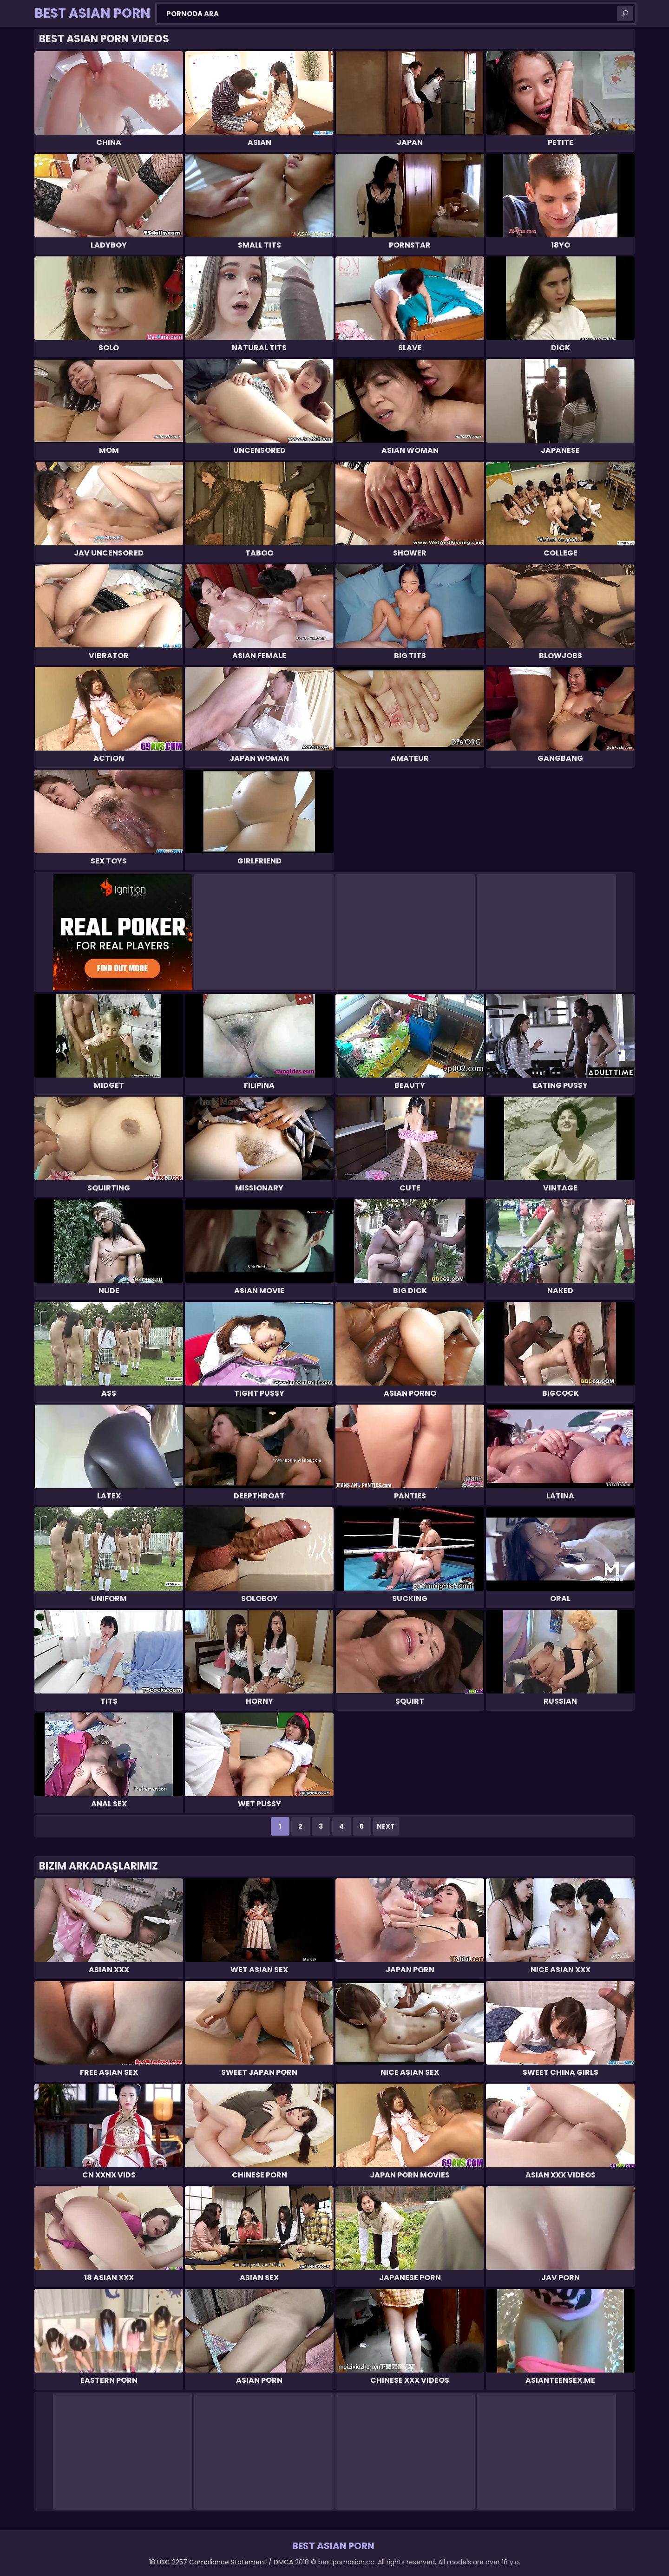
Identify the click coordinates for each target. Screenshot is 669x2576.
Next (386, 1826)
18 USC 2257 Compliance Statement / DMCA (221, 2562)
